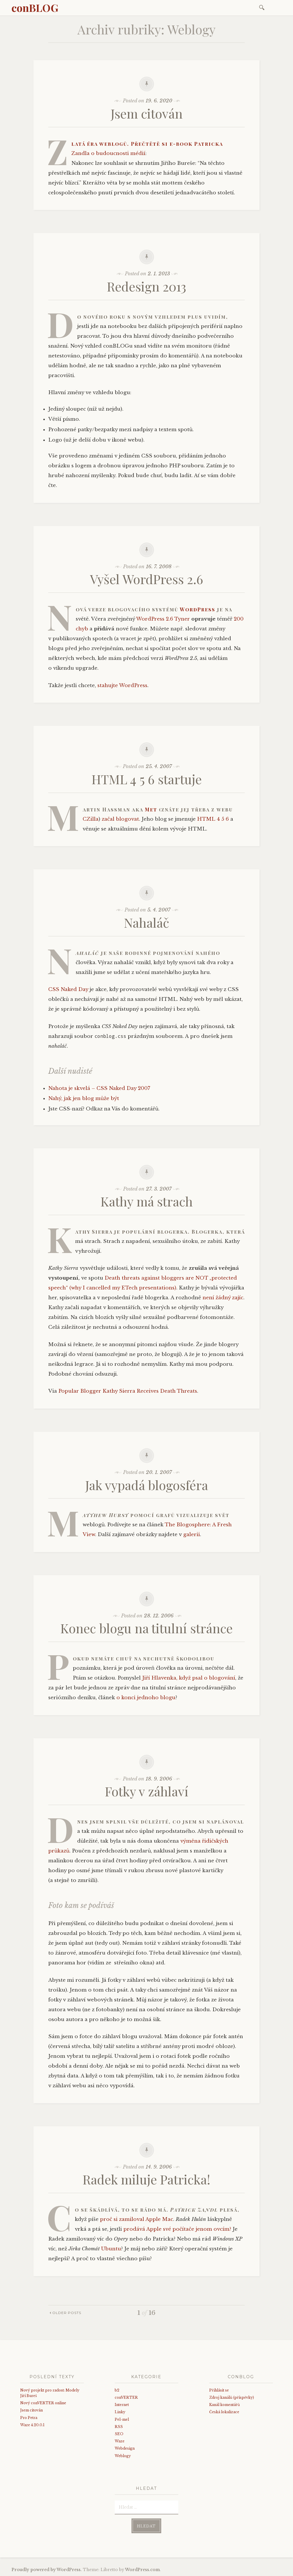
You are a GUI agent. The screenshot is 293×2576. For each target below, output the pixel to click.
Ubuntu (111, 2249)
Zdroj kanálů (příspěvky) (231, 2397)
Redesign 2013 (146, 286)
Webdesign (125, 2448)
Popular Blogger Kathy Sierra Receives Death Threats (127, 1391)
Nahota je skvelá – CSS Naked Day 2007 (99, 1088)
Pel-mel (122, 2419)
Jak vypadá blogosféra (146, 1484)
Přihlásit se (219, 2390)
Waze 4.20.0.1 (32, 2425)
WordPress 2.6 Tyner (163, 619)
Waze (120, 2441)
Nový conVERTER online (43, 2403)
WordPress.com (142, 2569)
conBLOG (35, 7)
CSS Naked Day (68, 989)
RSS (119, 2426)
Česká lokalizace (224, 2412)
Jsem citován (147, 113)
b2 (117, 2390)
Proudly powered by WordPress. (47, 2569)
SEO (119, 2434)
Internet (122, 2404)
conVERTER (126, 2397)
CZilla (91, 819)
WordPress (197, 609)
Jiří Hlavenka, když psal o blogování (188, 1678)
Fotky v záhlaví (146, 1791)
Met (151, 809)
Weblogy (123, 2456)
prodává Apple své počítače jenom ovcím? (177, 2229)
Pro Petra (28, 2418)
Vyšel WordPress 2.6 (146, 578)
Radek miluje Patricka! (146, 2179)
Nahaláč (146, 922)
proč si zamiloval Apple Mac (136, 2219)
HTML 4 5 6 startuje (147, 778)
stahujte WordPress (122, 685)
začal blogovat (120, 819)
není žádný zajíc (223, 1298)
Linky (120, 2412)
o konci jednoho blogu (145, 1698)
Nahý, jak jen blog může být (83, 1098)
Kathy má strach (147, 1201)
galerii (191, 1534)
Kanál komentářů (224, 2404)
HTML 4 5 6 (213, 819)
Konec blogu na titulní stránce (146, 1627)
